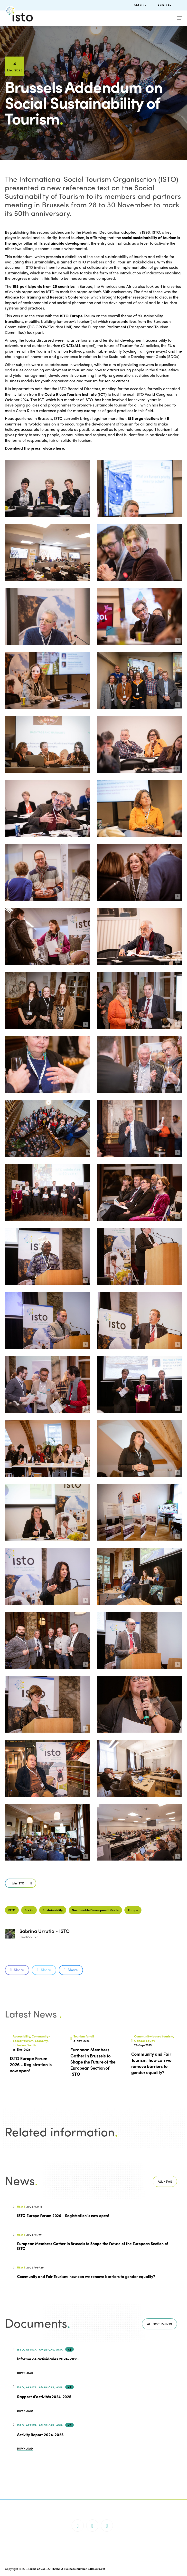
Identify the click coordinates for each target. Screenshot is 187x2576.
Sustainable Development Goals (95, 1910)
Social (29, 1910)
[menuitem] (170, 5)
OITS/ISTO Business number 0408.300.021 (76, 2568)
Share (17, 1969)
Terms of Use (37, 2568)
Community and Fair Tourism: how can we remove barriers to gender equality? (86, 2276)
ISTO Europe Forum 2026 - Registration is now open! (63, 2215)
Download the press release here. (35, 448)
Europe (133, 1910)
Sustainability (53, 1910)
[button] (20, 1883)
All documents (159, 2324)
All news (165, 2181)
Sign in (140, 5)
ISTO (11, 1910)
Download (25, 2373)
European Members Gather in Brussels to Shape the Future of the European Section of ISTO (92, 2246)
